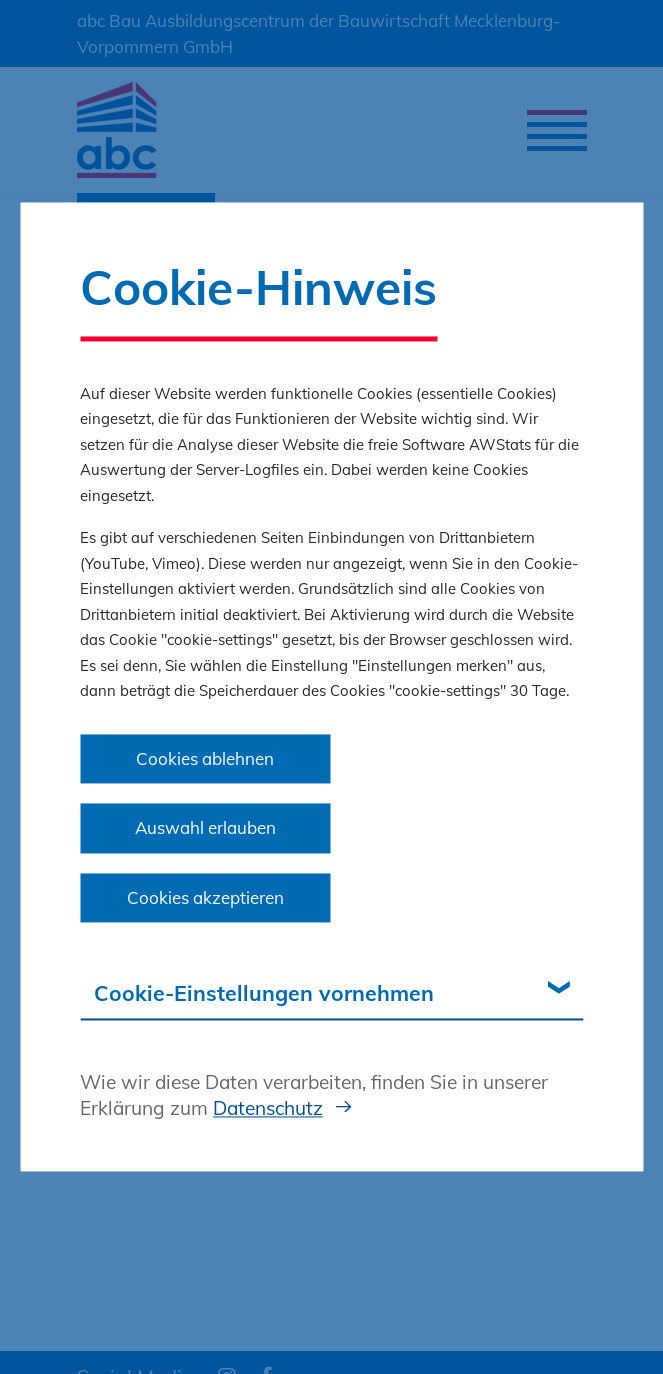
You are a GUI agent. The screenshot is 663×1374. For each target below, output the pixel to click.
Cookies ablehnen (205, 758)
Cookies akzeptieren (205, 897)
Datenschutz (268, 1108)
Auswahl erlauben (205, 828)
